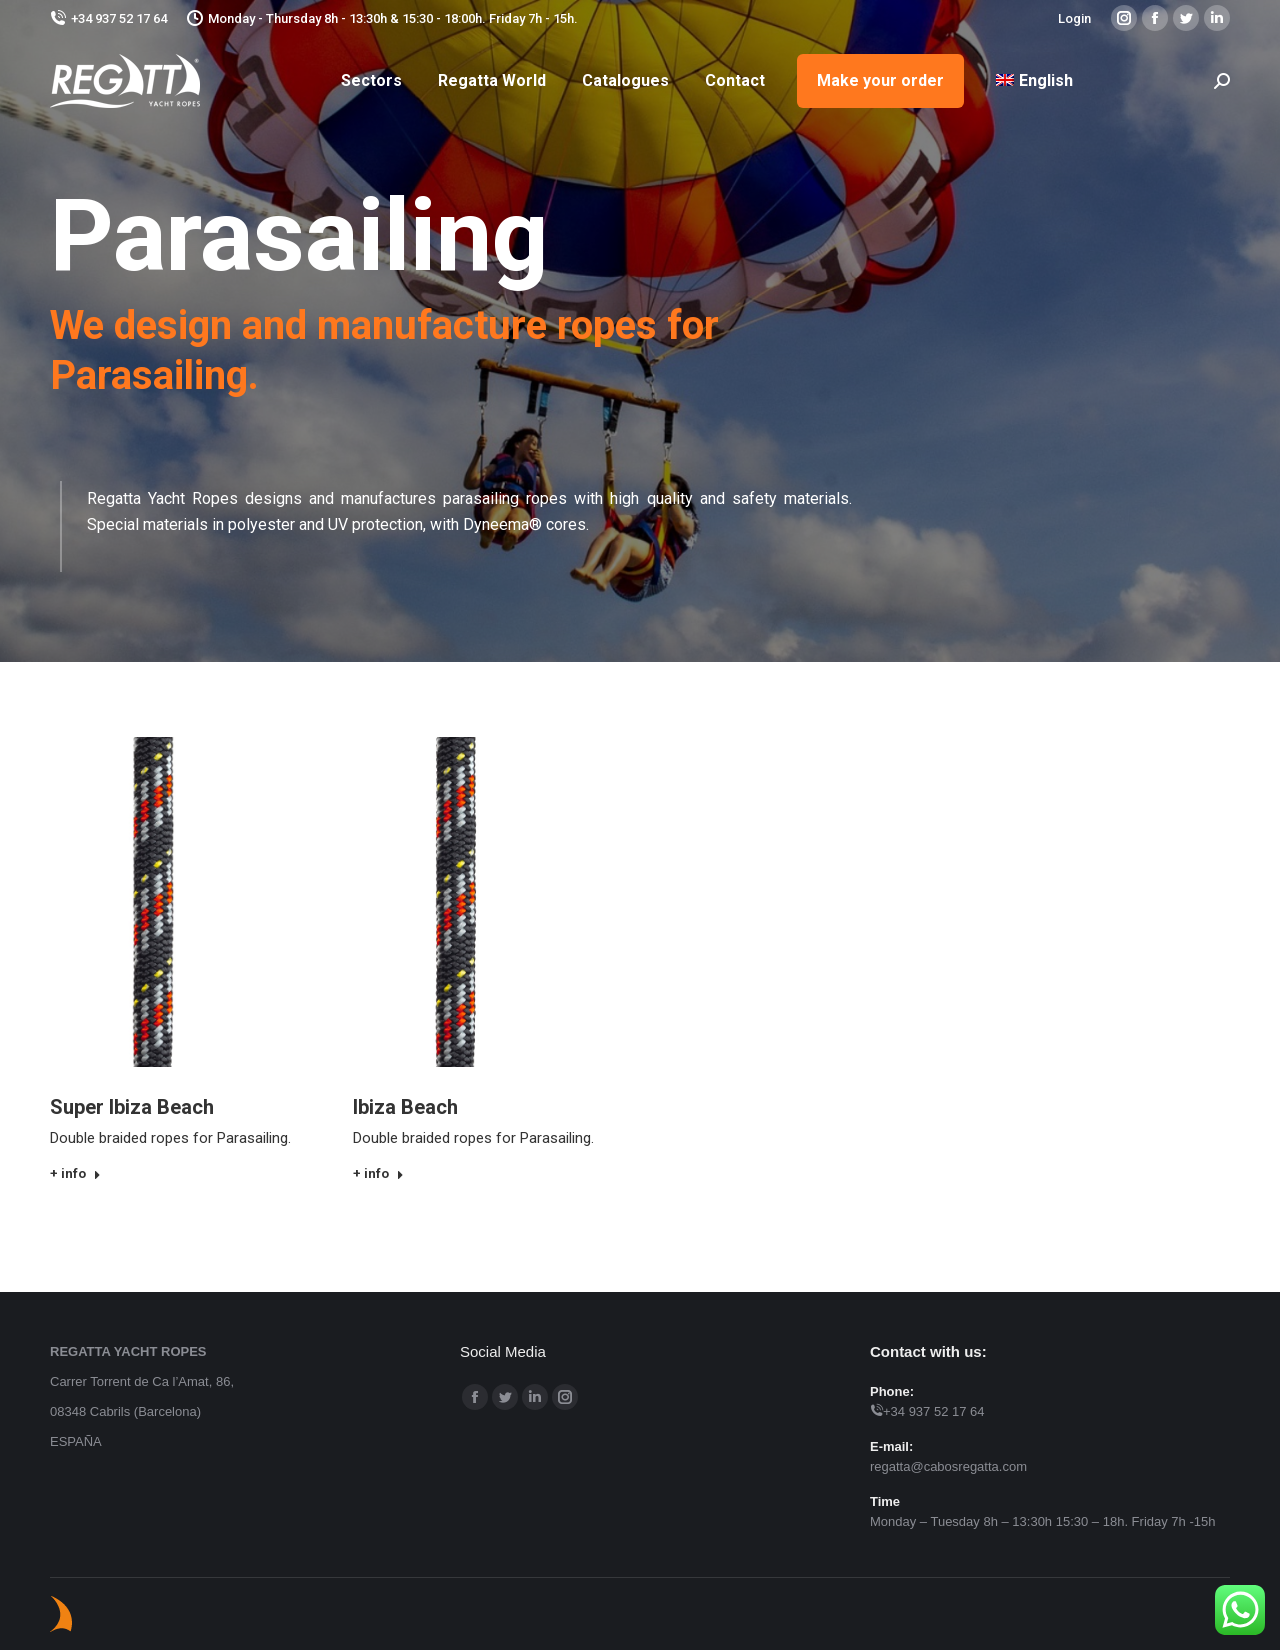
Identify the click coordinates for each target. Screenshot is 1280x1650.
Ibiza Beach (405, 1107)
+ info (75, 1173)
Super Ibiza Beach (132, 1107)
